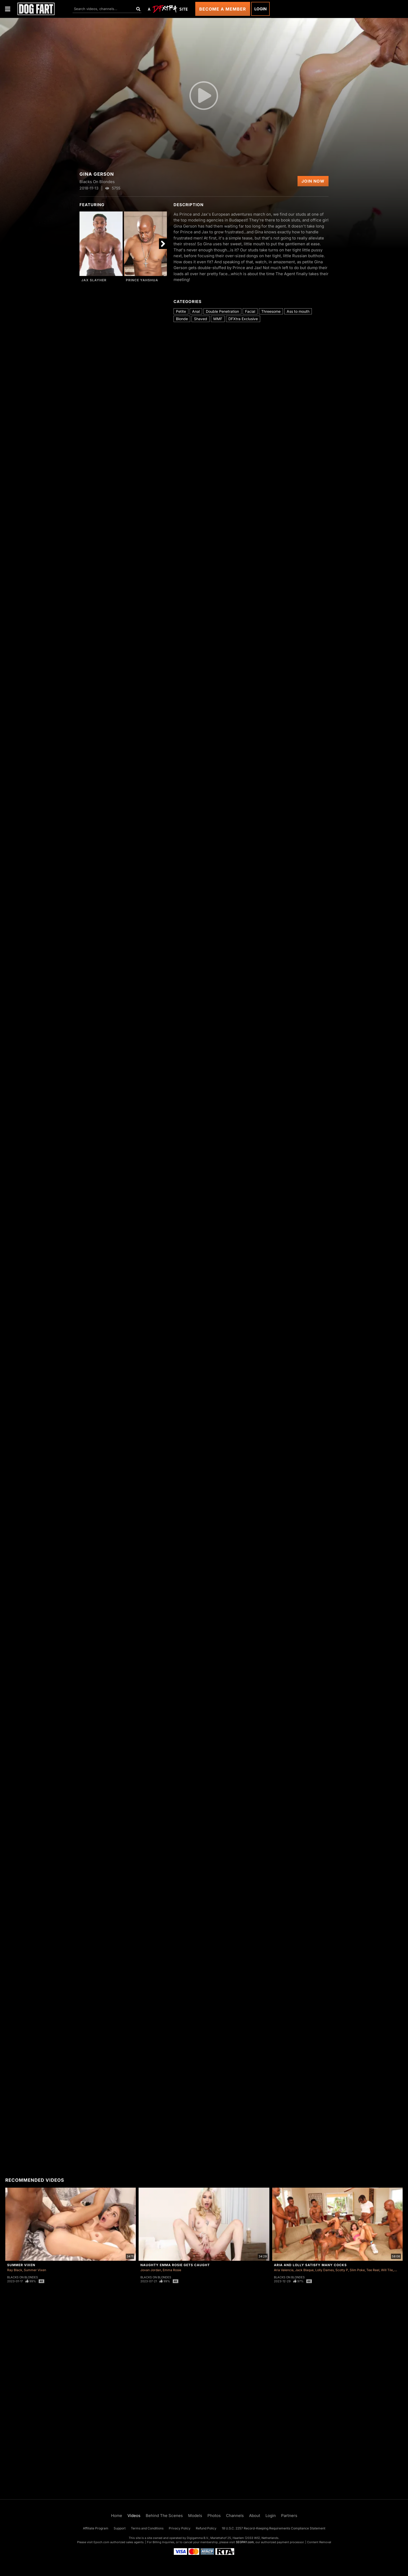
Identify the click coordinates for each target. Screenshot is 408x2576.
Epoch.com (101, 2542)
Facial (250, 311)
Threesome (271, 311)
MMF (217, 318)
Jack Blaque (304, 2270)
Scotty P (341, 2270)
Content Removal (319, 2542)
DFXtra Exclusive (243, 318)
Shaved (200, 318)
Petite (181, 311)
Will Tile (387, 2270)
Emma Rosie (172, 2270)
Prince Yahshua (142, 280)
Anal (196, 311)
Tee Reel (372, 2270)
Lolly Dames (324, 2270)
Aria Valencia (284, 2270)
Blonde (182, 318)
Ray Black (14, 2270)
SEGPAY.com (245, 2542)
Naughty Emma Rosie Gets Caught (175, 2265)
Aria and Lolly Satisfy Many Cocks (310, 2265)
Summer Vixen (21, 2265)
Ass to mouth (298, 311)
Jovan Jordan (150, 2270)
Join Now (313, 181)
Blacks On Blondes (22, 2277)
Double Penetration (222, 311)
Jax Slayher (94, 280)
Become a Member (222, 9)
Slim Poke (357, 2270)
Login (260, 8)
